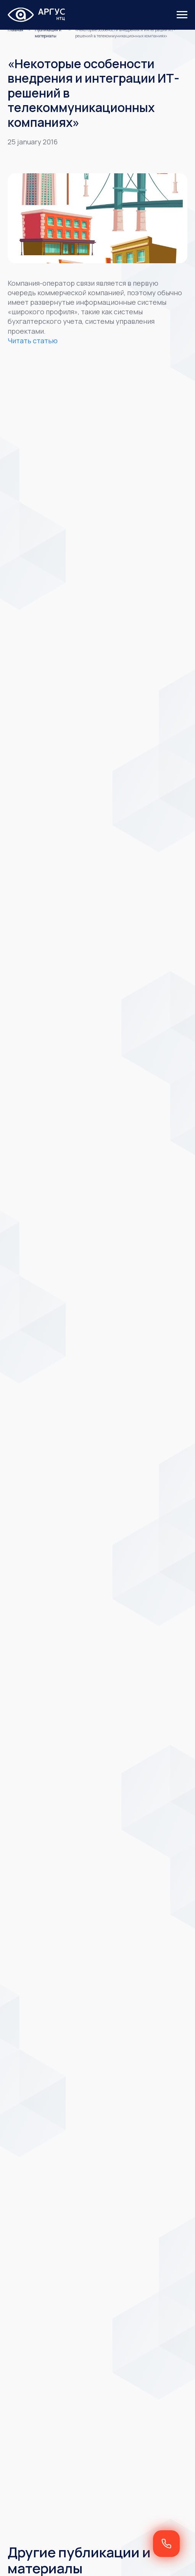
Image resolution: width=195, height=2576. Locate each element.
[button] (166, 2543)
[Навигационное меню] (182, 15)
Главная (15, 29)
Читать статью (33, 340)
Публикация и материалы (48, 32)
